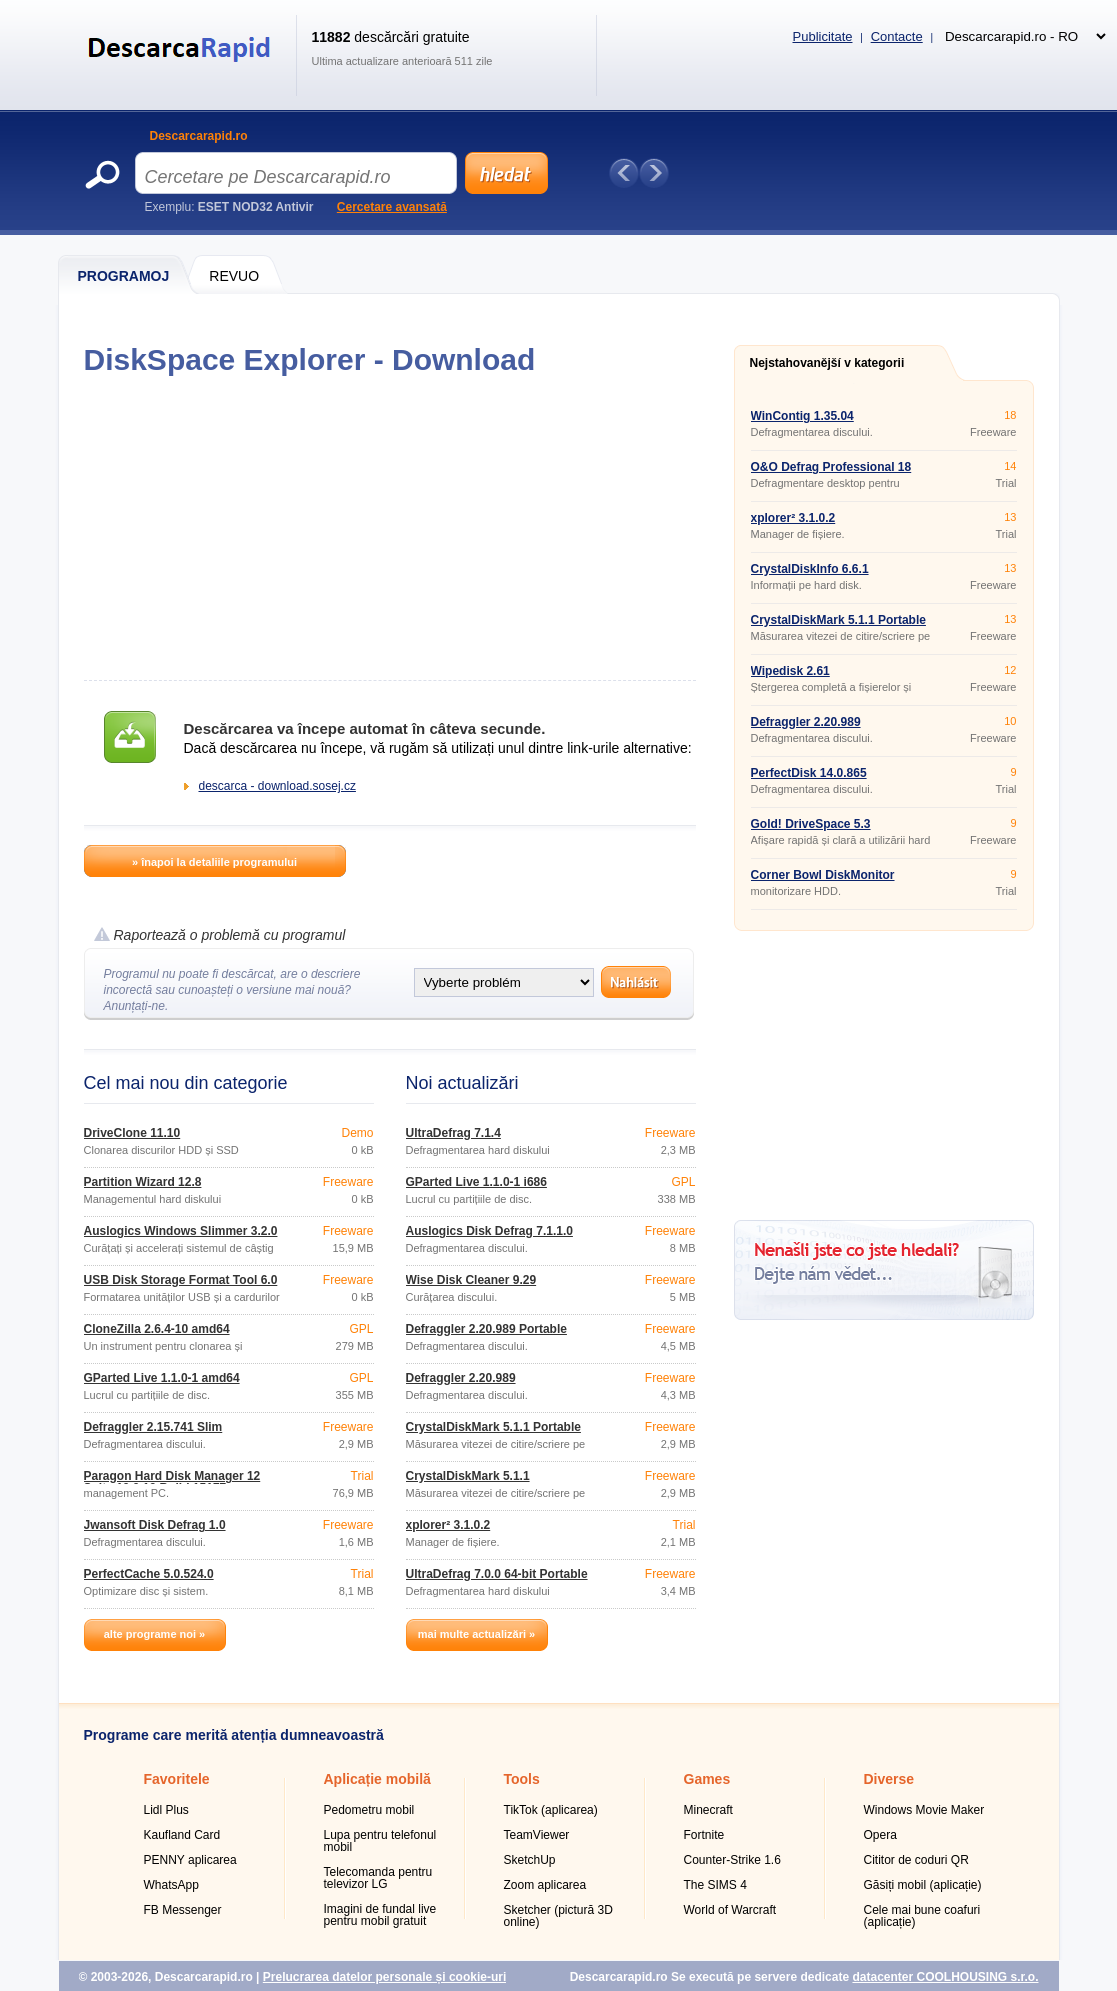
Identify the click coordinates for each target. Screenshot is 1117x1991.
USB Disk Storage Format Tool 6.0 (181, 1280)
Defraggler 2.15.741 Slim (153, 1427)
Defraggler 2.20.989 (461, 1378)
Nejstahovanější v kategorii (827, 363)
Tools (522, 1779)
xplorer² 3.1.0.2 (448, 1525)
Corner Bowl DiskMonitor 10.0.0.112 (823, 881)
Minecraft (708, 1810)
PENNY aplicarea (190, 1860)
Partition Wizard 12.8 (143, 1182)
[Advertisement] (389, 528)
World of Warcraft (730, 1910)
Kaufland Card (182, 1835)
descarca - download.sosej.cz (277, 786)
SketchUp (530, 1860)
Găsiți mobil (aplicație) (923, 1885)
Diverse (889, 1779)
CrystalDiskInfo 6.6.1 (810, 569)
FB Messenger (183, 1910)
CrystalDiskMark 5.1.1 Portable (493, 1427)
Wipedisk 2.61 (790, 671)
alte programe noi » (154, 1634)
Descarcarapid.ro (199, 136)
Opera (880, 1835)
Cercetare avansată (392, 207)
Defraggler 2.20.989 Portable (486, 1329)
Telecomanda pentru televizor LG (378, 1878)
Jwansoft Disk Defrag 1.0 (155, 1525)
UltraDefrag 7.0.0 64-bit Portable (497, 1574)
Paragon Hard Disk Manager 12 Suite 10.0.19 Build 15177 (172, 1482)
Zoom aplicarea (545, 1885)
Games (707, 1779)
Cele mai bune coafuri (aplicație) (922, 1916)
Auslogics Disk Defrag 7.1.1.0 (489, 1231)
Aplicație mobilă (377, 1779)
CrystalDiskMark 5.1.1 (468, 1476)
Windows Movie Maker (924, 1810)
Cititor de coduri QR (916, 1860)
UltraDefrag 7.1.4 (453, 1133)
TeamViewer (537, 1835)
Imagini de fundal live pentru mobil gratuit (380, 1915)
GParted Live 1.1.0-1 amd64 (162, 1378)
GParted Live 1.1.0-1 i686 (476, 1182)
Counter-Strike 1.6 (732, 1860)
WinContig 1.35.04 (802, 416)
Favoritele (177, 1779)
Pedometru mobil (369, 1810)
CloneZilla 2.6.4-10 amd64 (157, 1329)
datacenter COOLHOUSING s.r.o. (945, 1977)
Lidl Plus (166, 1810)
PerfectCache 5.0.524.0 (149, 1574)
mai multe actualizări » (476, 1634)
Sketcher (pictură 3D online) (558, 1916)
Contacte (897, 36)
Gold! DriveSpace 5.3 (811, 824)
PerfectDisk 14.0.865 (809, 773)
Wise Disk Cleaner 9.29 (471, 1280)
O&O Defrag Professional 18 (831, 467)
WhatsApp (171, 1885)
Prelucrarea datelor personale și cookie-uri (384, 1977)
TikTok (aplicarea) (551, 1810)
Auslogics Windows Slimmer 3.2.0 (181, 1231)
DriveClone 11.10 (132, 1133)
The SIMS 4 (715, 1885)
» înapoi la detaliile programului (214, 862)
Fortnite (704, 1835)
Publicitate (823, 36)
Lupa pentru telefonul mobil (380, 1841)
